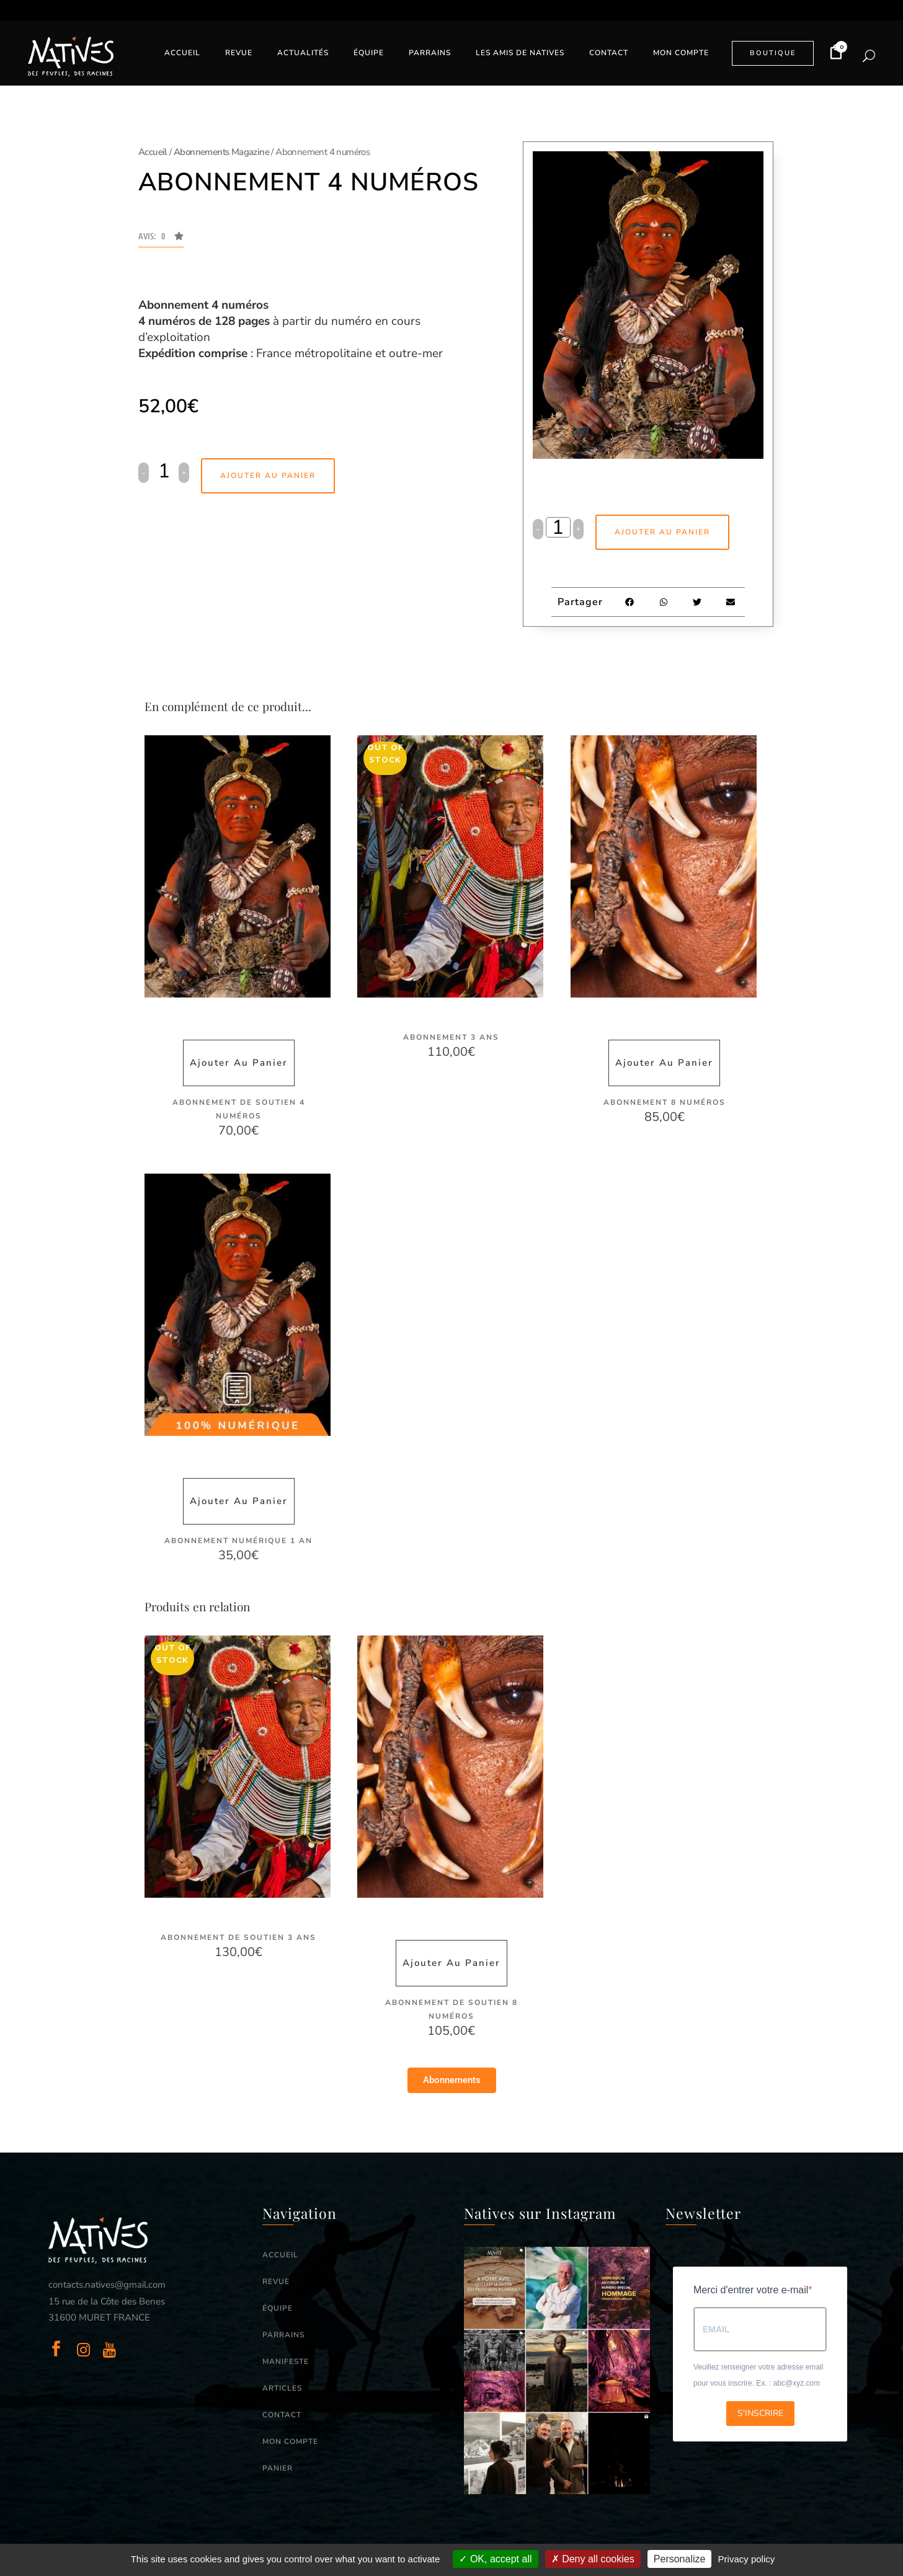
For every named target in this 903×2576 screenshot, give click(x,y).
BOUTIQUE (773, 53)
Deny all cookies (592, 2559)
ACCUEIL (280, 2254)
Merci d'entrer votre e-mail (750, 2289)
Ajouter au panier (268, 475)
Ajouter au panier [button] (239, 1062)
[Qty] (163, 471)
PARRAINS (283, 2334)
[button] (161, 239)
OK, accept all (495, 2559)
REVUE (276, 2281)
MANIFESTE (285, 2361)
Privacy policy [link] (746, 2559)
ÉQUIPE (277, 2308)
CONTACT (281, 2414)
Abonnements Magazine (221, 152)
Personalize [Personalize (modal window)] (680, 2559)
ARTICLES (282, 2387)
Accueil (152, 152)
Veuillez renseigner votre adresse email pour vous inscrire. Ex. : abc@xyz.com (758, 2374)
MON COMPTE (290, 2441)
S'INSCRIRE (760, 2413)
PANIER (277, 2467)
